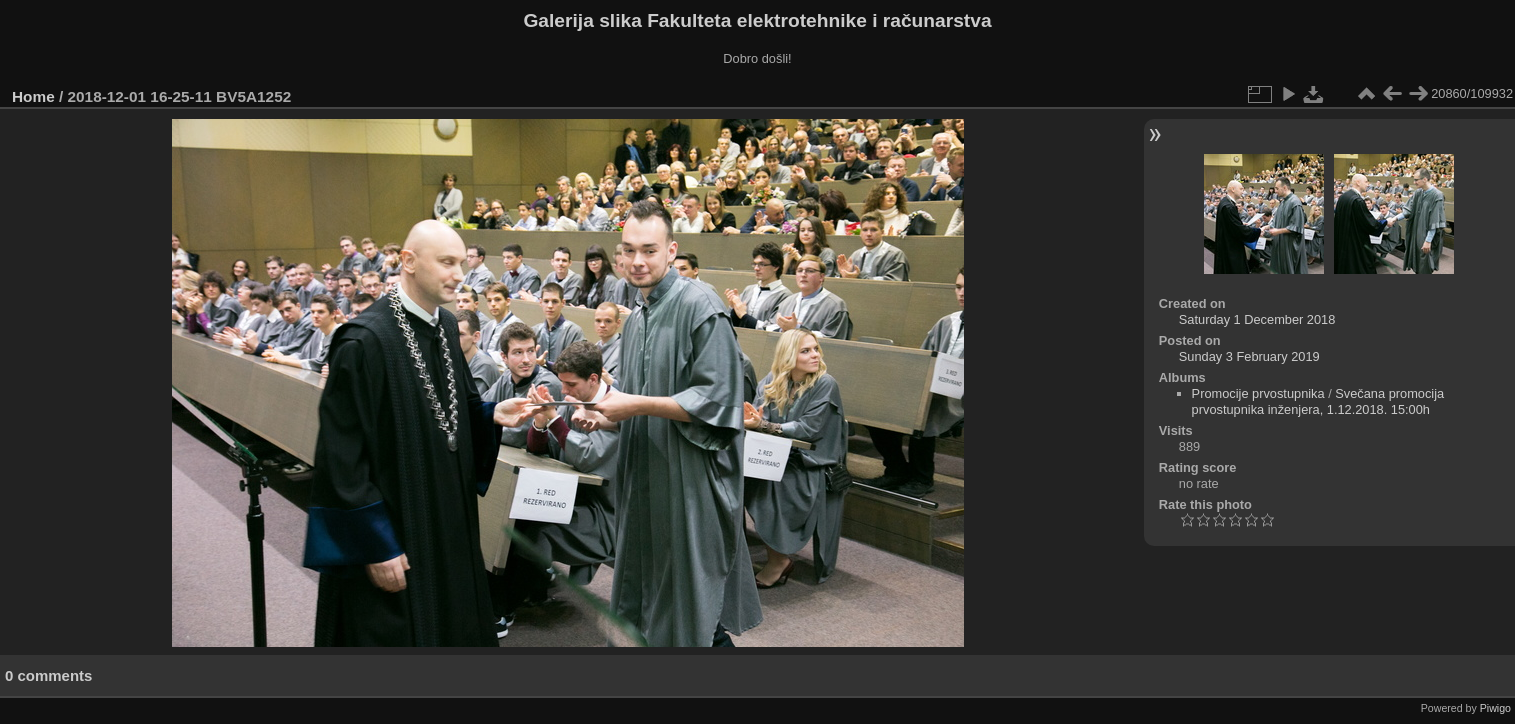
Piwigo (1495, 708)
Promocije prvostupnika (1258, 393)
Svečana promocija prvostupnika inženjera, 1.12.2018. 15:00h (1318, 401)
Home (33, 96)
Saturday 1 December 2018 (1257, 319)
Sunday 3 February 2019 (1249, 356)
